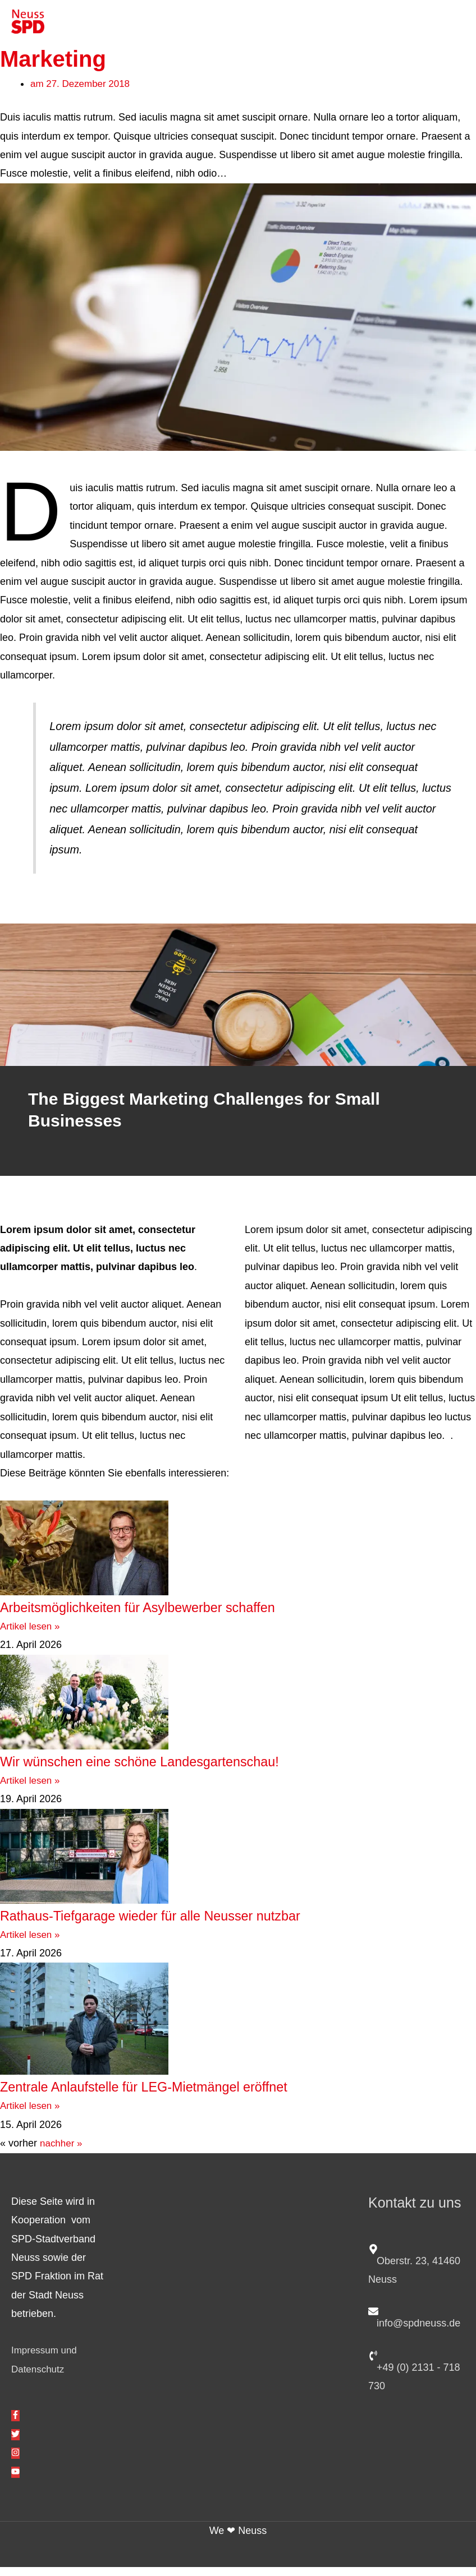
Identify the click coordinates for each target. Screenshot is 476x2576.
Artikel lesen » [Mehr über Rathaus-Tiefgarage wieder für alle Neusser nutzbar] (31, 1943)
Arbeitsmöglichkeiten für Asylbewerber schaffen (177, 1614)
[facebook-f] (15, 2424)
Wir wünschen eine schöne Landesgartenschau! (179, 1769)
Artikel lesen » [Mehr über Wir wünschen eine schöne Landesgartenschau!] (31, 1788)
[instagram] (15, 2461)
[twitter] (15, 2443)
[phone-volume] (416, 2378)
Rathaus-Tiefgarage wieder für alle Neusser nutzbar (193, 1923)
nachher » (62, 2152)
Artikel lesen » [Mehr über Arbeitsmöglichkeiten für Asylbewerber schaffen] (31, 1634)
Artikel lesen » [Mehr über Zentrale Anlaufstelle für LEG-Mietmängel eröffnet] (31, 2114)
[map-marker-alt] (416, 2271)
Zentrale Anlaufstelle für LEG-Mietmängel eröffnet (184, 2094)
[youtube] (15, 2480)
